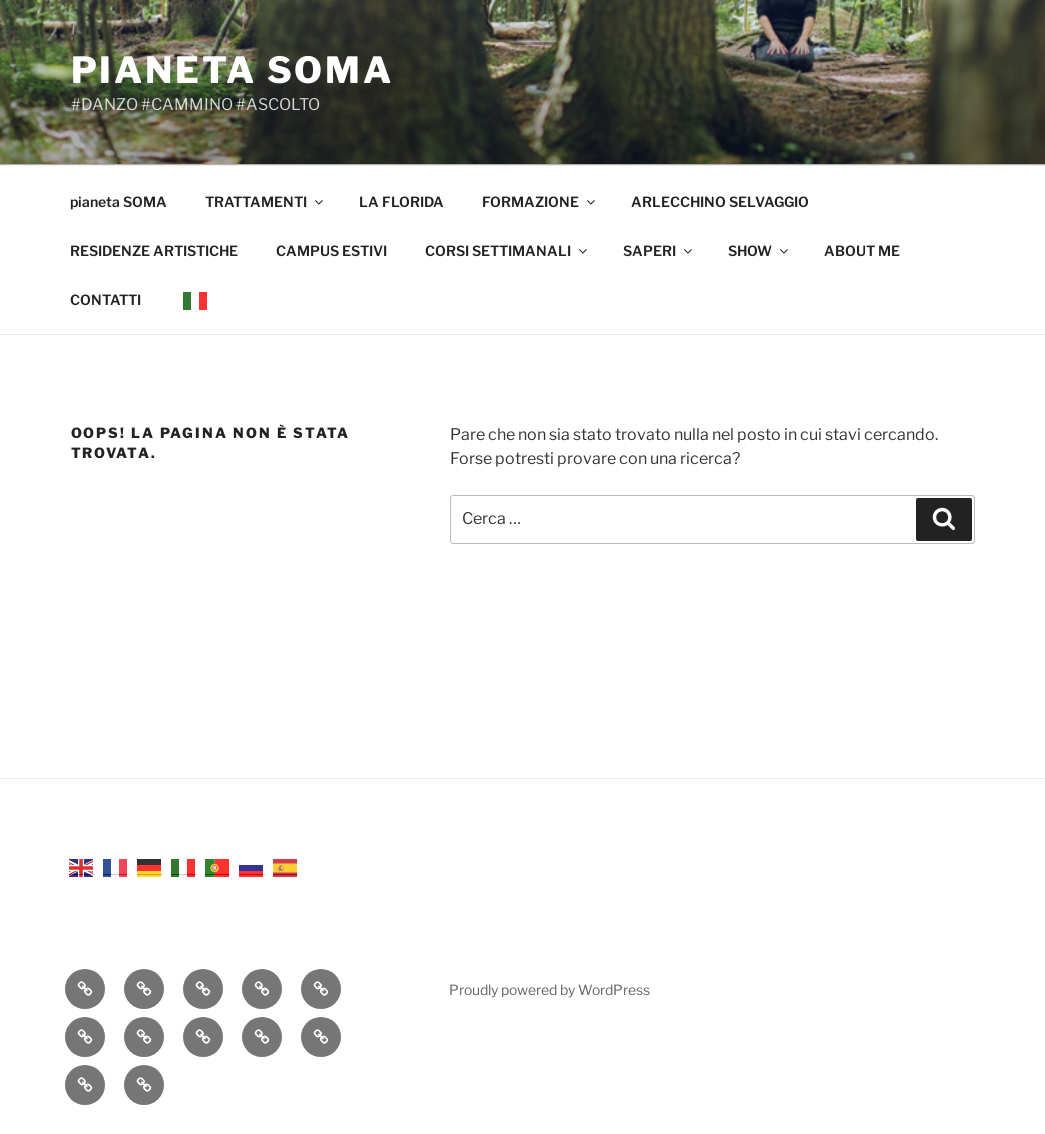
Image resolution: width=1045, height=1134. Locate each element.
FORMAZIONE (540, 201)
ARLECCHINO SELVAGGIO (720, 201)
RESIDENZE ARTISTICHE (154, 250)
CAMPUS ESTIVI (331, 250)
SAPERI (659, 250)
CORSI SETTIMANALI (507, 250)
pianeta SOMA (233, 70)
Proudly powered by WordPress (549, 989)
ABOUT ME (862, 250)
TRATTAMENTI (265, 201)
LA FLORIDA (401, 201)
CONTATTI (105, 299)
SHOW (759, 250)
